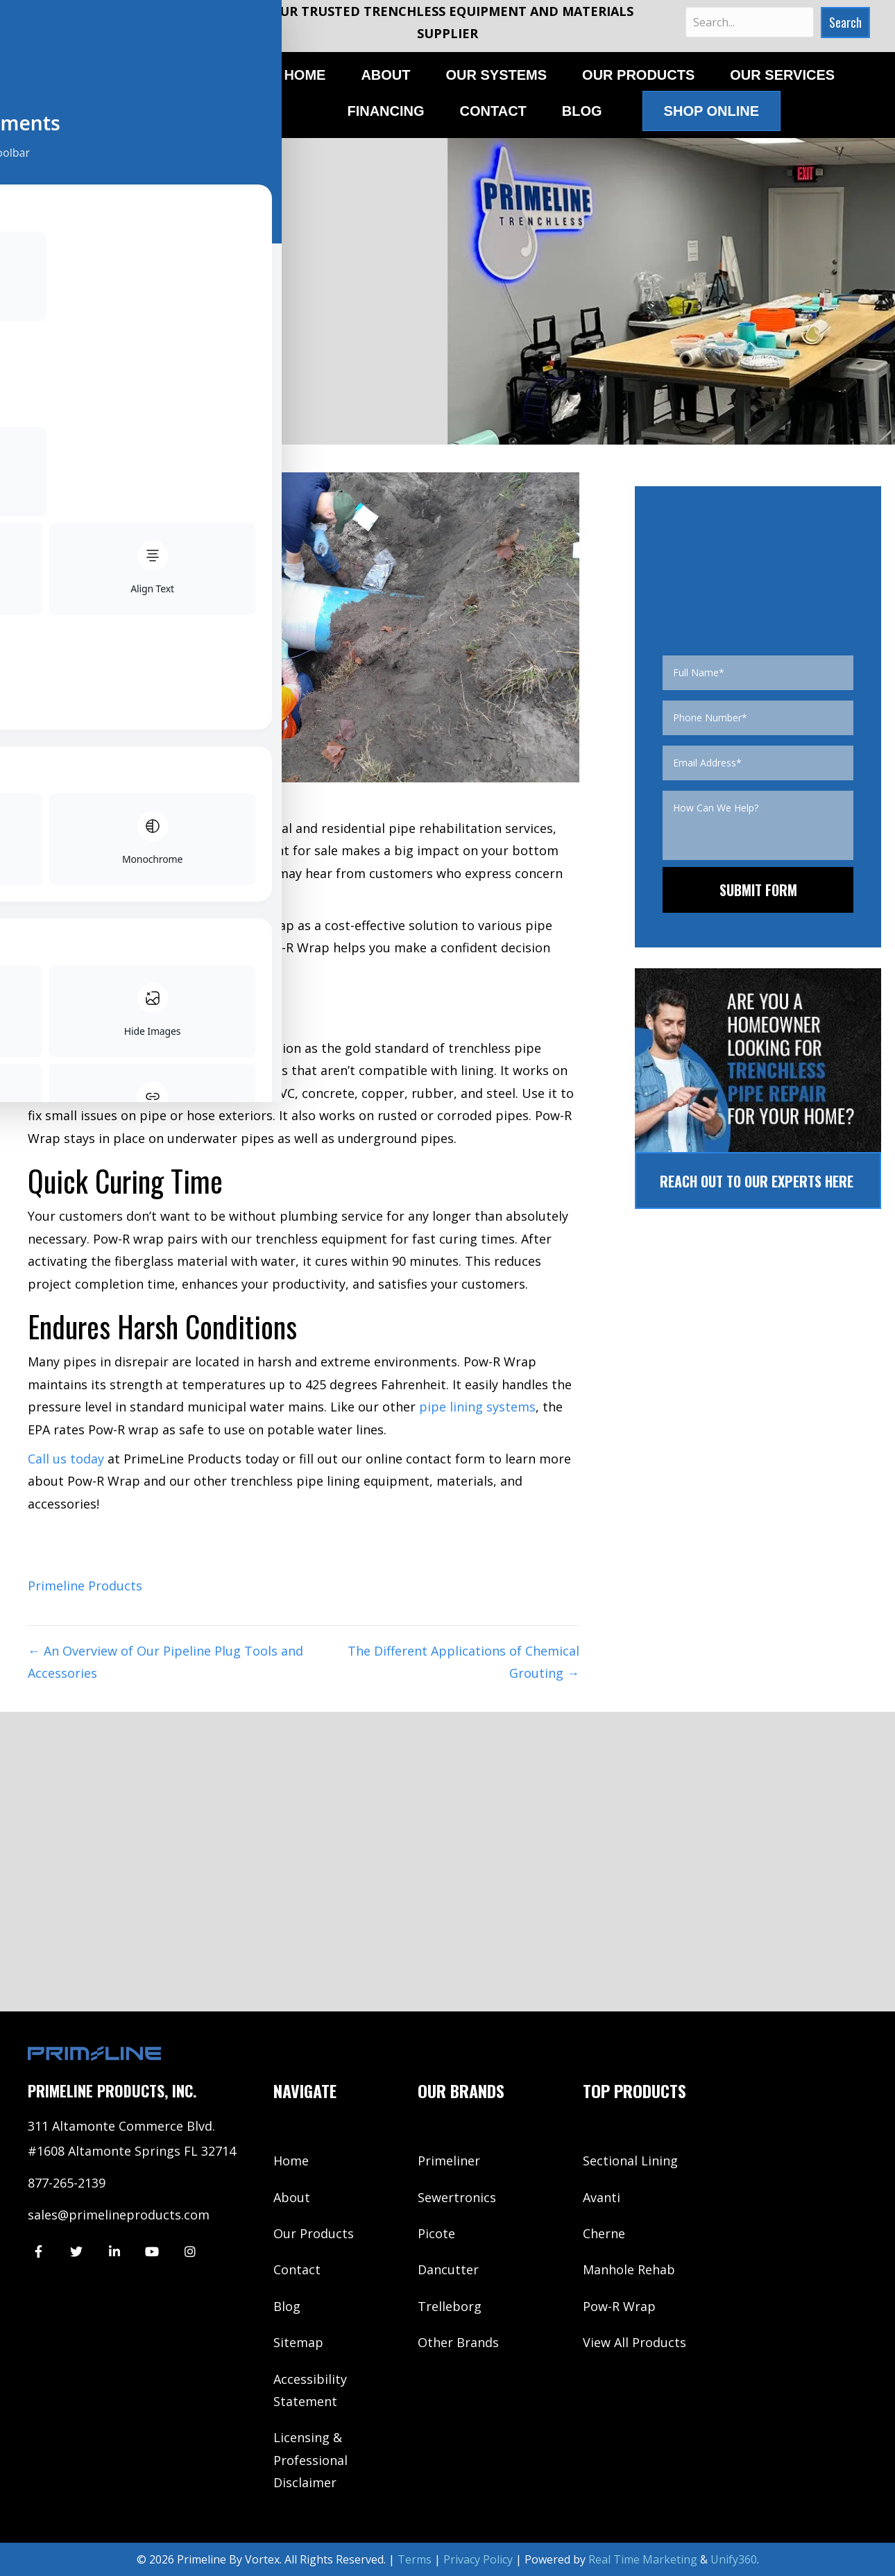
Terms (415, 2559)
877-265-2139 (66, 2182)
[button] (842, 23)
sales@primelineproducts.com (119, 2214)
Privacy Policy (478, 2559)
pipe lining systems (477, 1406)
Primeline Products (85, 1585)
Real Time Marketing (642, 2559)
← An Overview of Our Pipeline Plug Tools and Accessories (165, 1661)
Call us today (66, 1458)
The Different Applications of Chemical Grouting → (463, 1661)
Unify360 (733, 2559)
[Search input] (748, 22)
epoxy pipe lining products (166, 1048)
